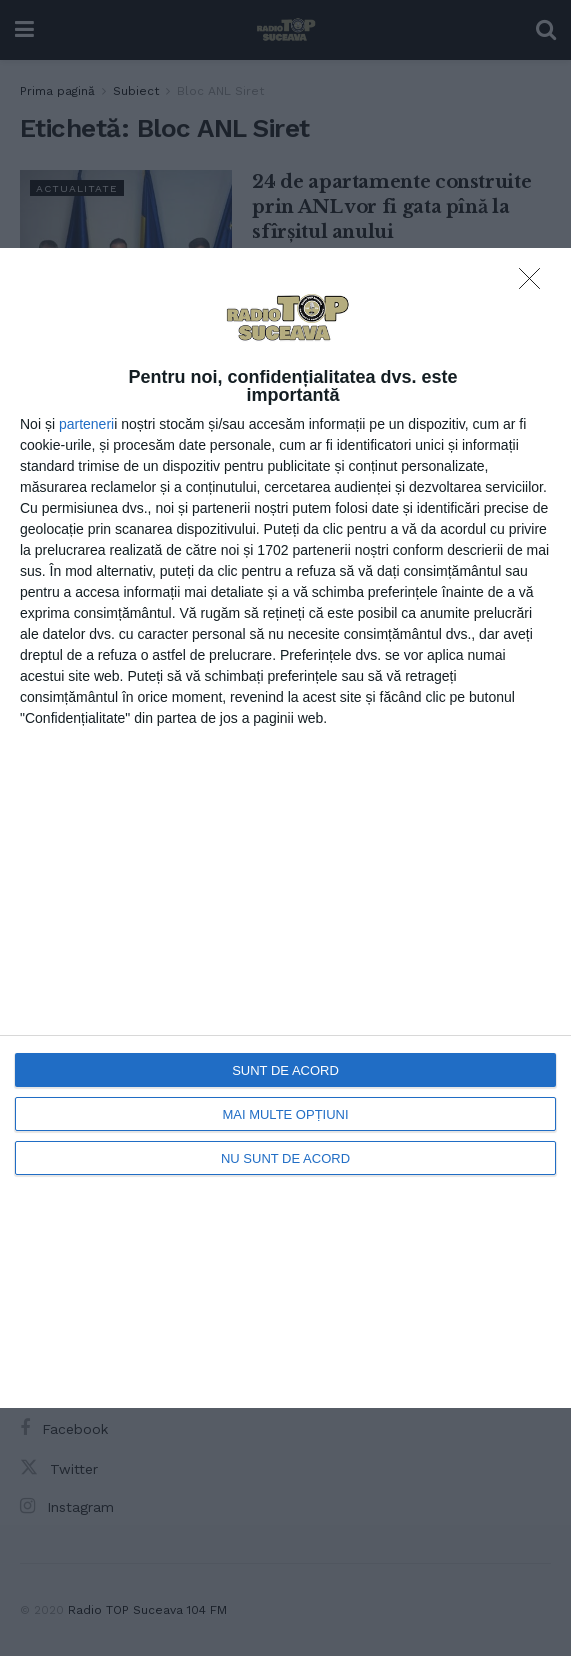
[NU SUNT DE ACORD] (535, 284)
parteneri (86, 424)
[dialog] (285, 827)
